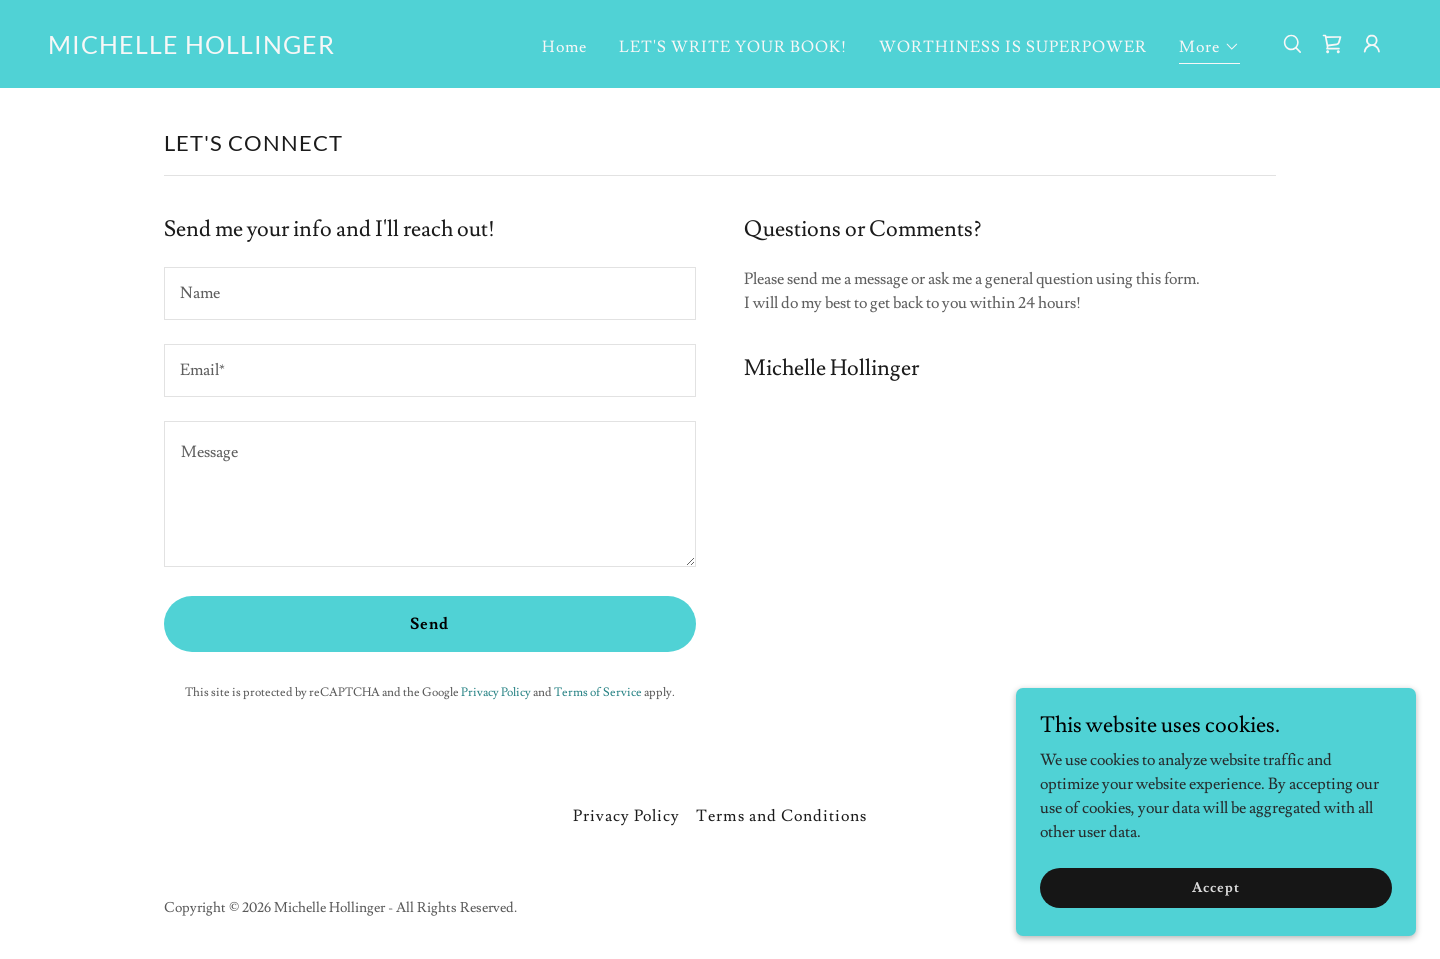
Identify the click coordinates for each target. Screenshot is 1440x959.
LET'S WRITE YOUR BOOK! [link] (733, 47)
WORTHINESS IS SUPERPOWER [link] (1013, 47)
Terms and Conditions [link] (781, 816)
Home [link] (564, 47)
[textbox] (430, 293)
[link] (191, 49)
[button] (1209, 49)
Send (429, 624)
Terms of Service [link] (598, 692)
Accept (1215, 887)
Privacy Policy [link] (496, 692)
